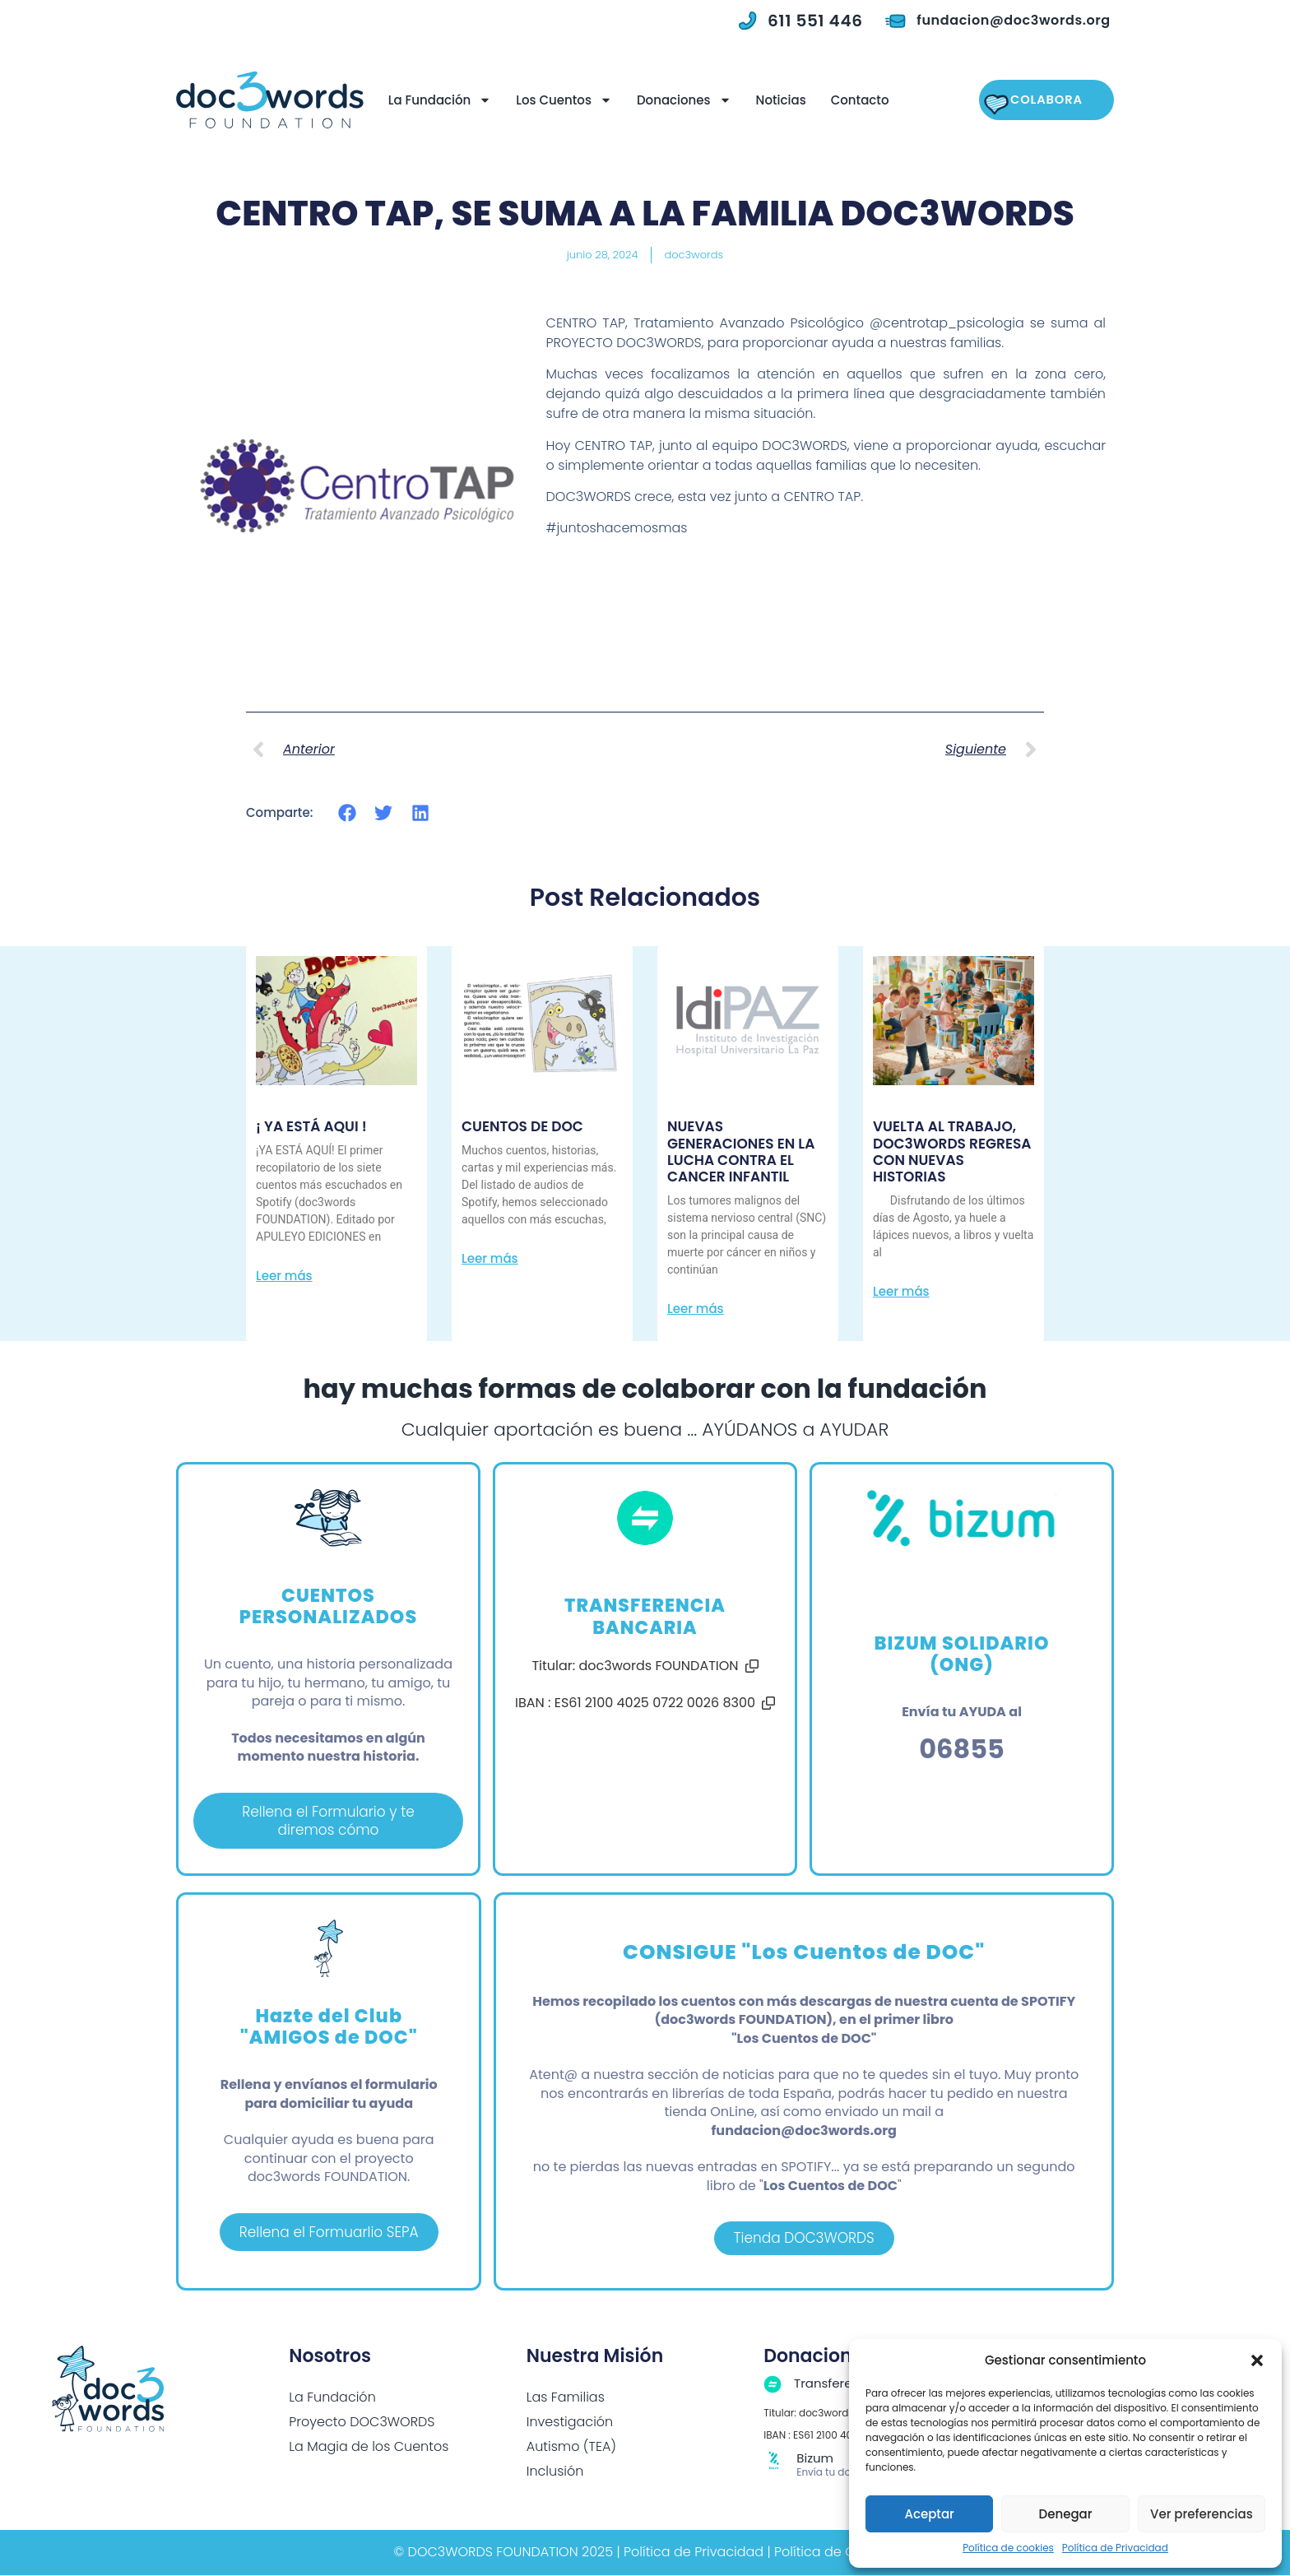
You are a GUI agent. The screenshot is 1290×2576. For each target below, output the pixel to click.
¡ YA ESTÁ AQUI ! (311, 1126)
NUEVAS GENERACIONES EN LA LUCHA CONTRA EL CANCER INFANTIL (740, 1151)
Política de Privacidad (1115, 2548)
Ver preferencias (1201, 2514)
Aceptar (929, 2514)
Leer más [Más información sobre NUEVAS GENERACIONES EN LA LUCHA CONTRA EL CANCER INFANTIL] (695, 1308)
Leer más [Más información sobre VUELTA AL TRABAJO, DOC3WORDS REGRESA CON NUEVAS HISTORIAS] (901, 1291)
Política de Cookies (835, 2553)
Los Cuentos (561, 100)
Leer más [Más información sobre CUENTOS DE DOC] (490, 1258)
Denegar (1066, 2514)
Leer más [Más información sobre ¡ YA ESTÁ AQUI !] (284, 1275)
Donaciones (680, 100)
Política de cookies (1008, 2548)
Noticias (778, 100)
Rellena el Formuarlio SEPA (329, 2232)
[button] (1257, 2360)
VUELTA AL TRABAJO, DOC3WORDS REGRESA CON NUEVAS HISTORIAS (952, 1151)
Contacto (857, 100)
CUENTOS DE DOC (522, 1126)
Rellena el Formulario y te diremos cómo (328, 1820)
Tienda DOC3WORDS (804, 2239)
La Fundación (437, 100)
